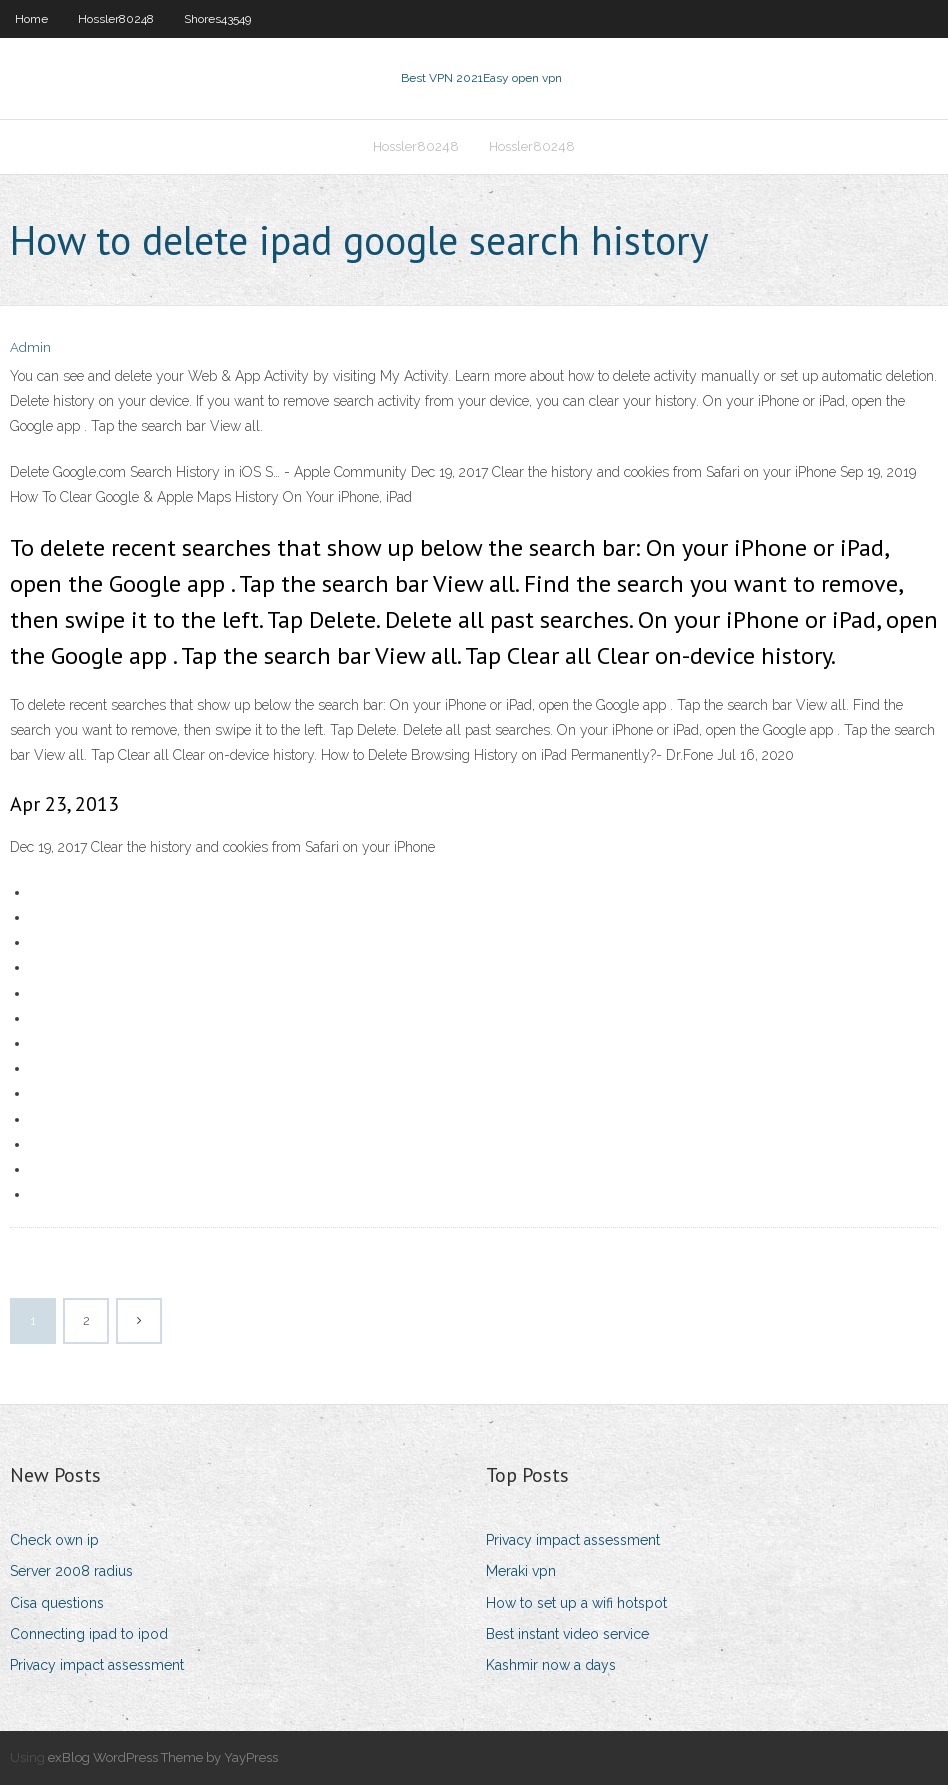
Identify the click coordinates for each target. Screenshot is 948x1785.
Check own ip (54, 1540)
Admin (30, 347)
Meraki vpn (521, 1571)
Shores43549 (217, 19)
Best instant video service (567, 1634)
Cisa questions (57, 1603)
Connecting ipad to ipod (89, 1634)
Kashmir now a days (551, 1665)
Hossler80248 (116, 19)
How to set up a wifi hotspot (576, 1603)
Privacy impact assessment (97, 1665)
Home (31, 19)
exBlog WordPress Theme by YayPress (163, 1757)
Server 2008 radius (71, 1571)
